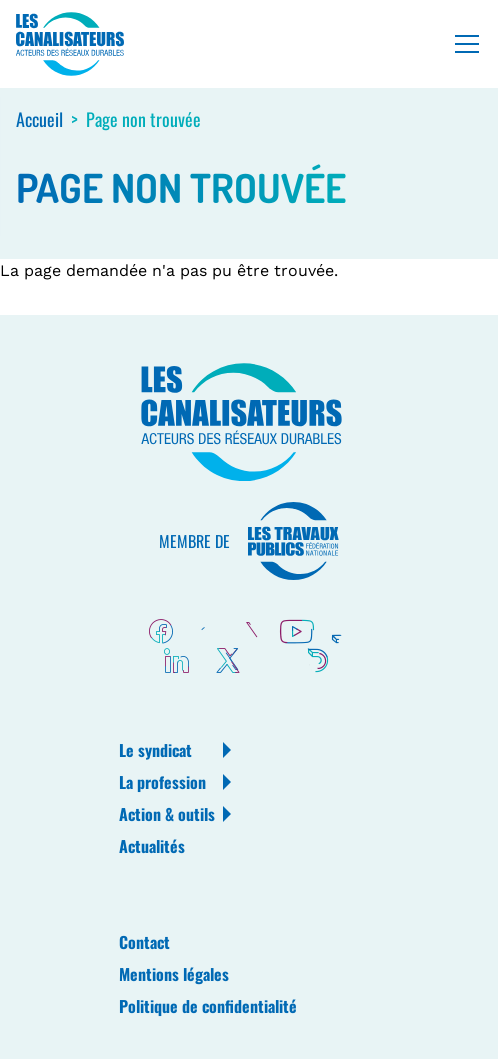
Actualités (152, 846)
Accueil (39, 119)
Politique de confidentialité (208, 1006)
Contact (144, 942)
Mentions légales (174, 974)
